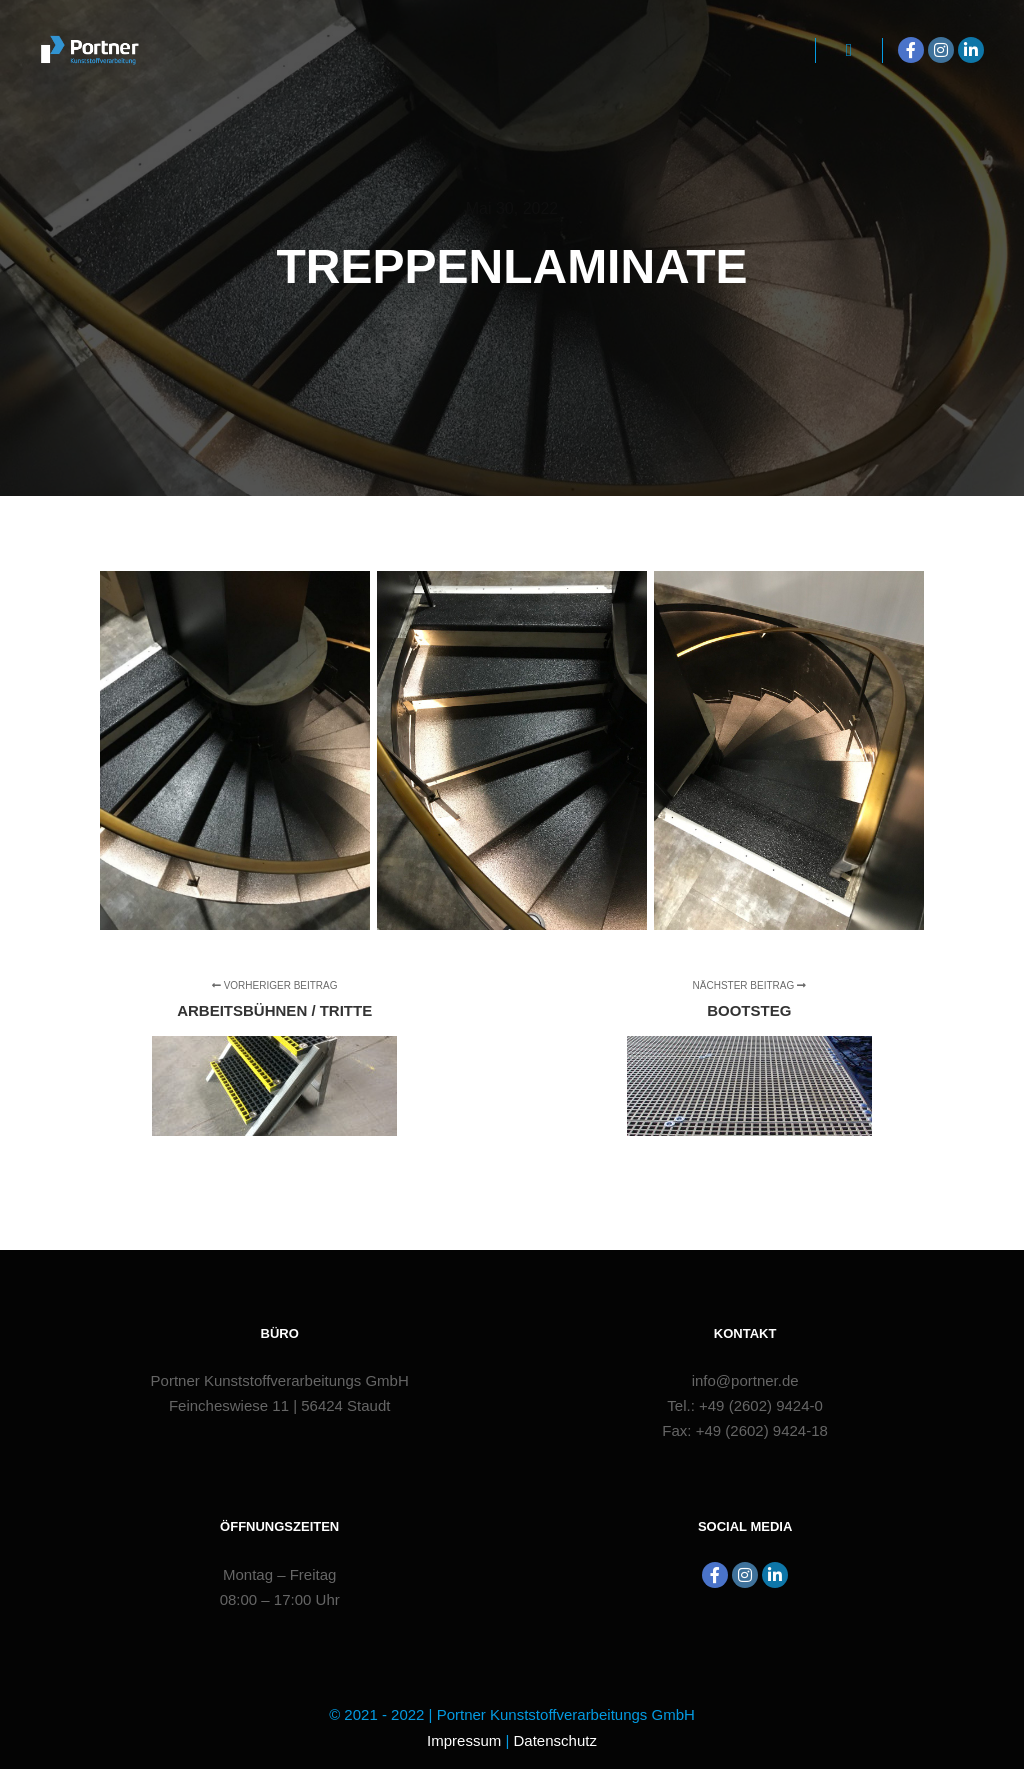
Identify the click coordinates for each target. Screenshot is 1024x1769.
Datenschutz (555, 1740)
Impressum (464, 1740)
